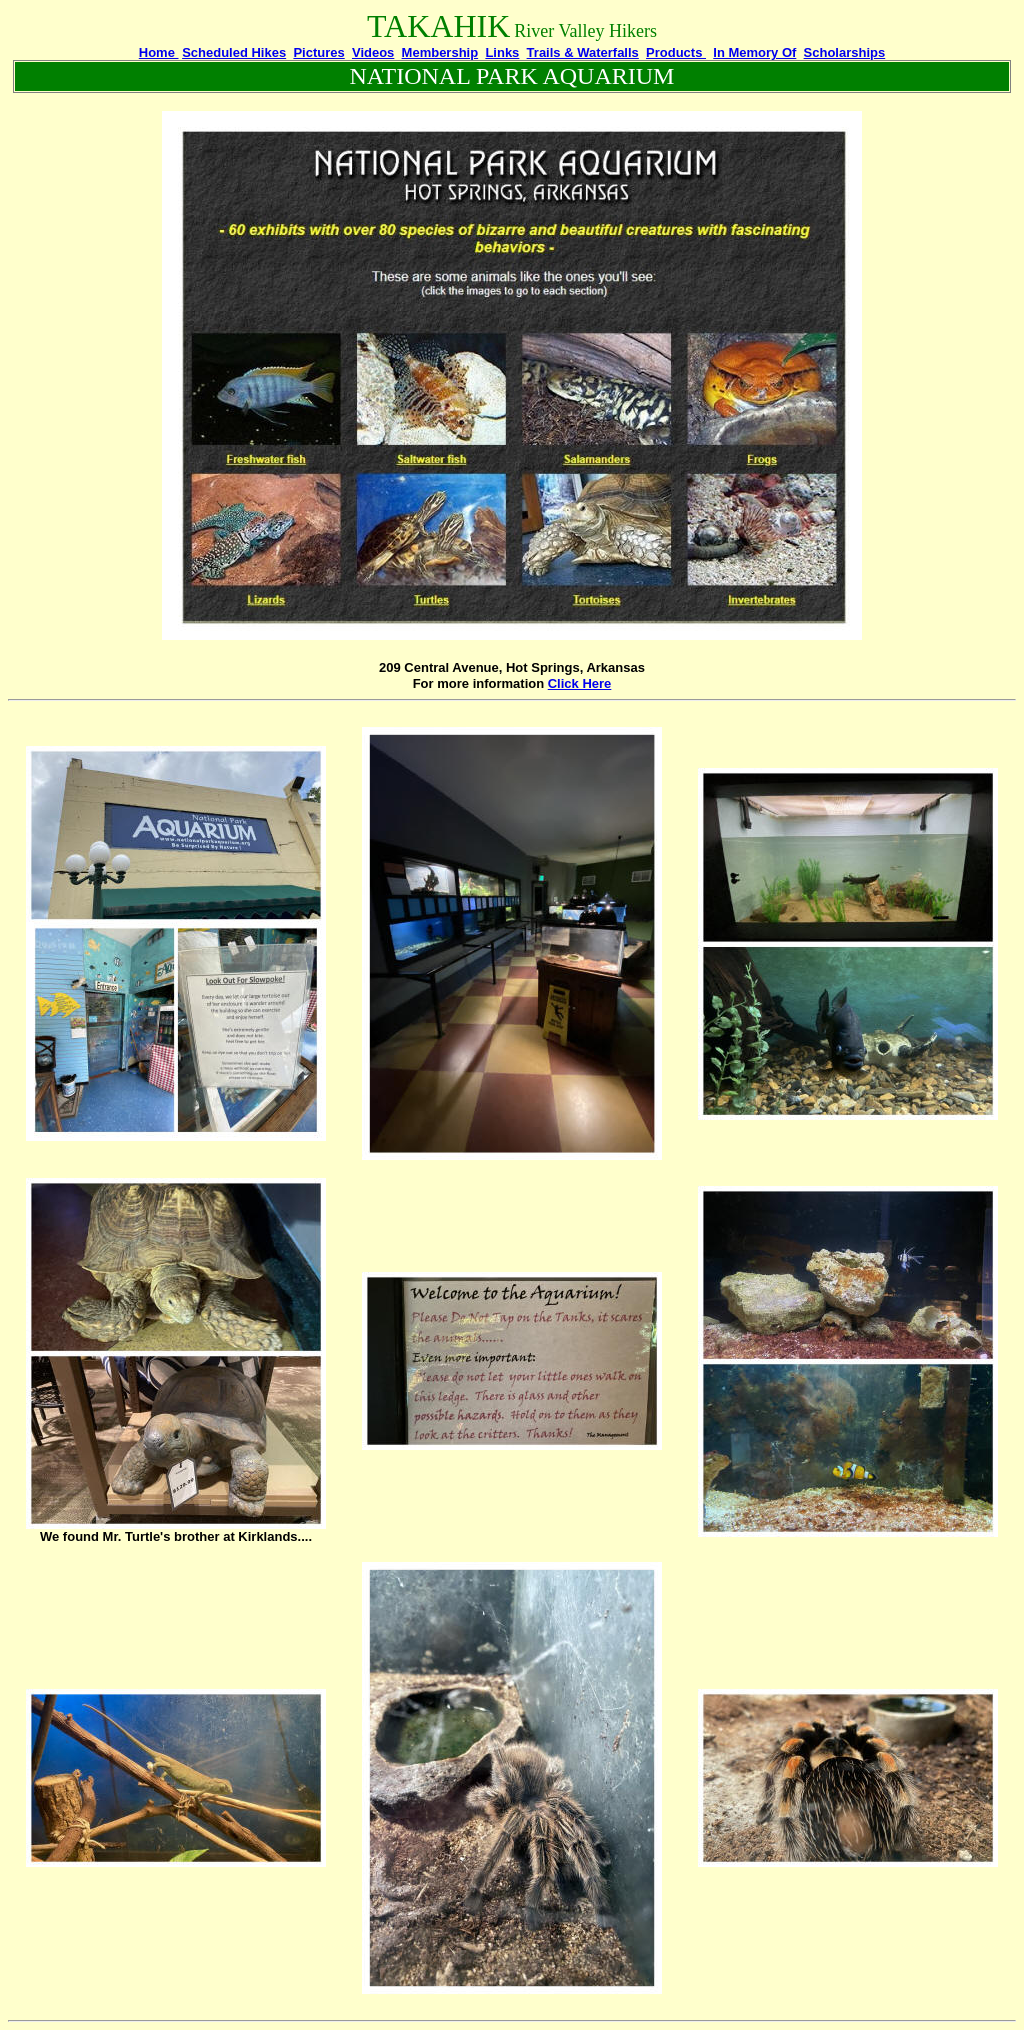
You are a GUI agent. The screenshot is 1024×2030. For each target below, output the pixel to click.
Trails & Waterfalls (583, 52)
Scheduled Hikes (234, 52)
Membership (440, 52)
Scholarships (845, 52)
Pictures (318, 52)
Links (502, 52)
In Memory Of (754, 52)
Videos (373, 52)
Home (159, 52)
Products (676, 52)
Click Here (580, 683)
